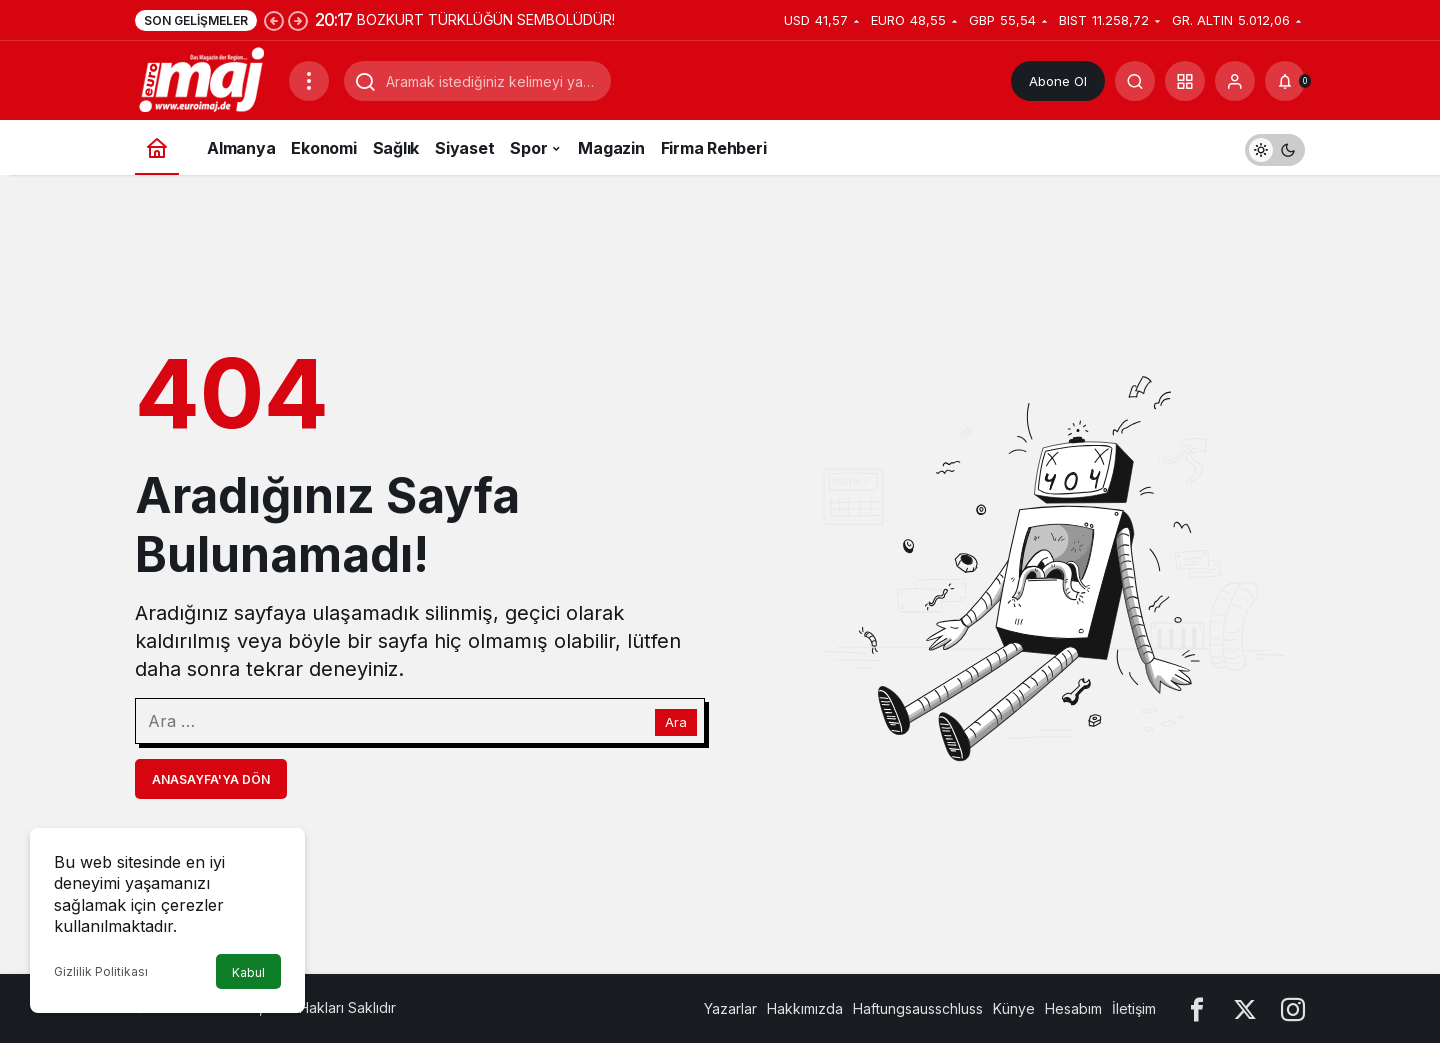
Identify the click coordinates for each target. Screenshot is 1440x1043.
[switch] (1275, 147)
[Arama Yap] (1135, 81)
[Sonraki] (298, 20)
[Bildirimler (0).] (1285, 81)
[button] (1185, 81)
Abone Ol (1058, 81)
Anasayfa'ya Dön (211, 779)
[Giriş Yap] (1235, 81)
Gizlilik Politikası (101, 971)
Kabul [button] (248, 972)
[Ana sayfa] (157, 147)
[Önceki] (274, 20)
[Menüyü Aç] (309, 81)
